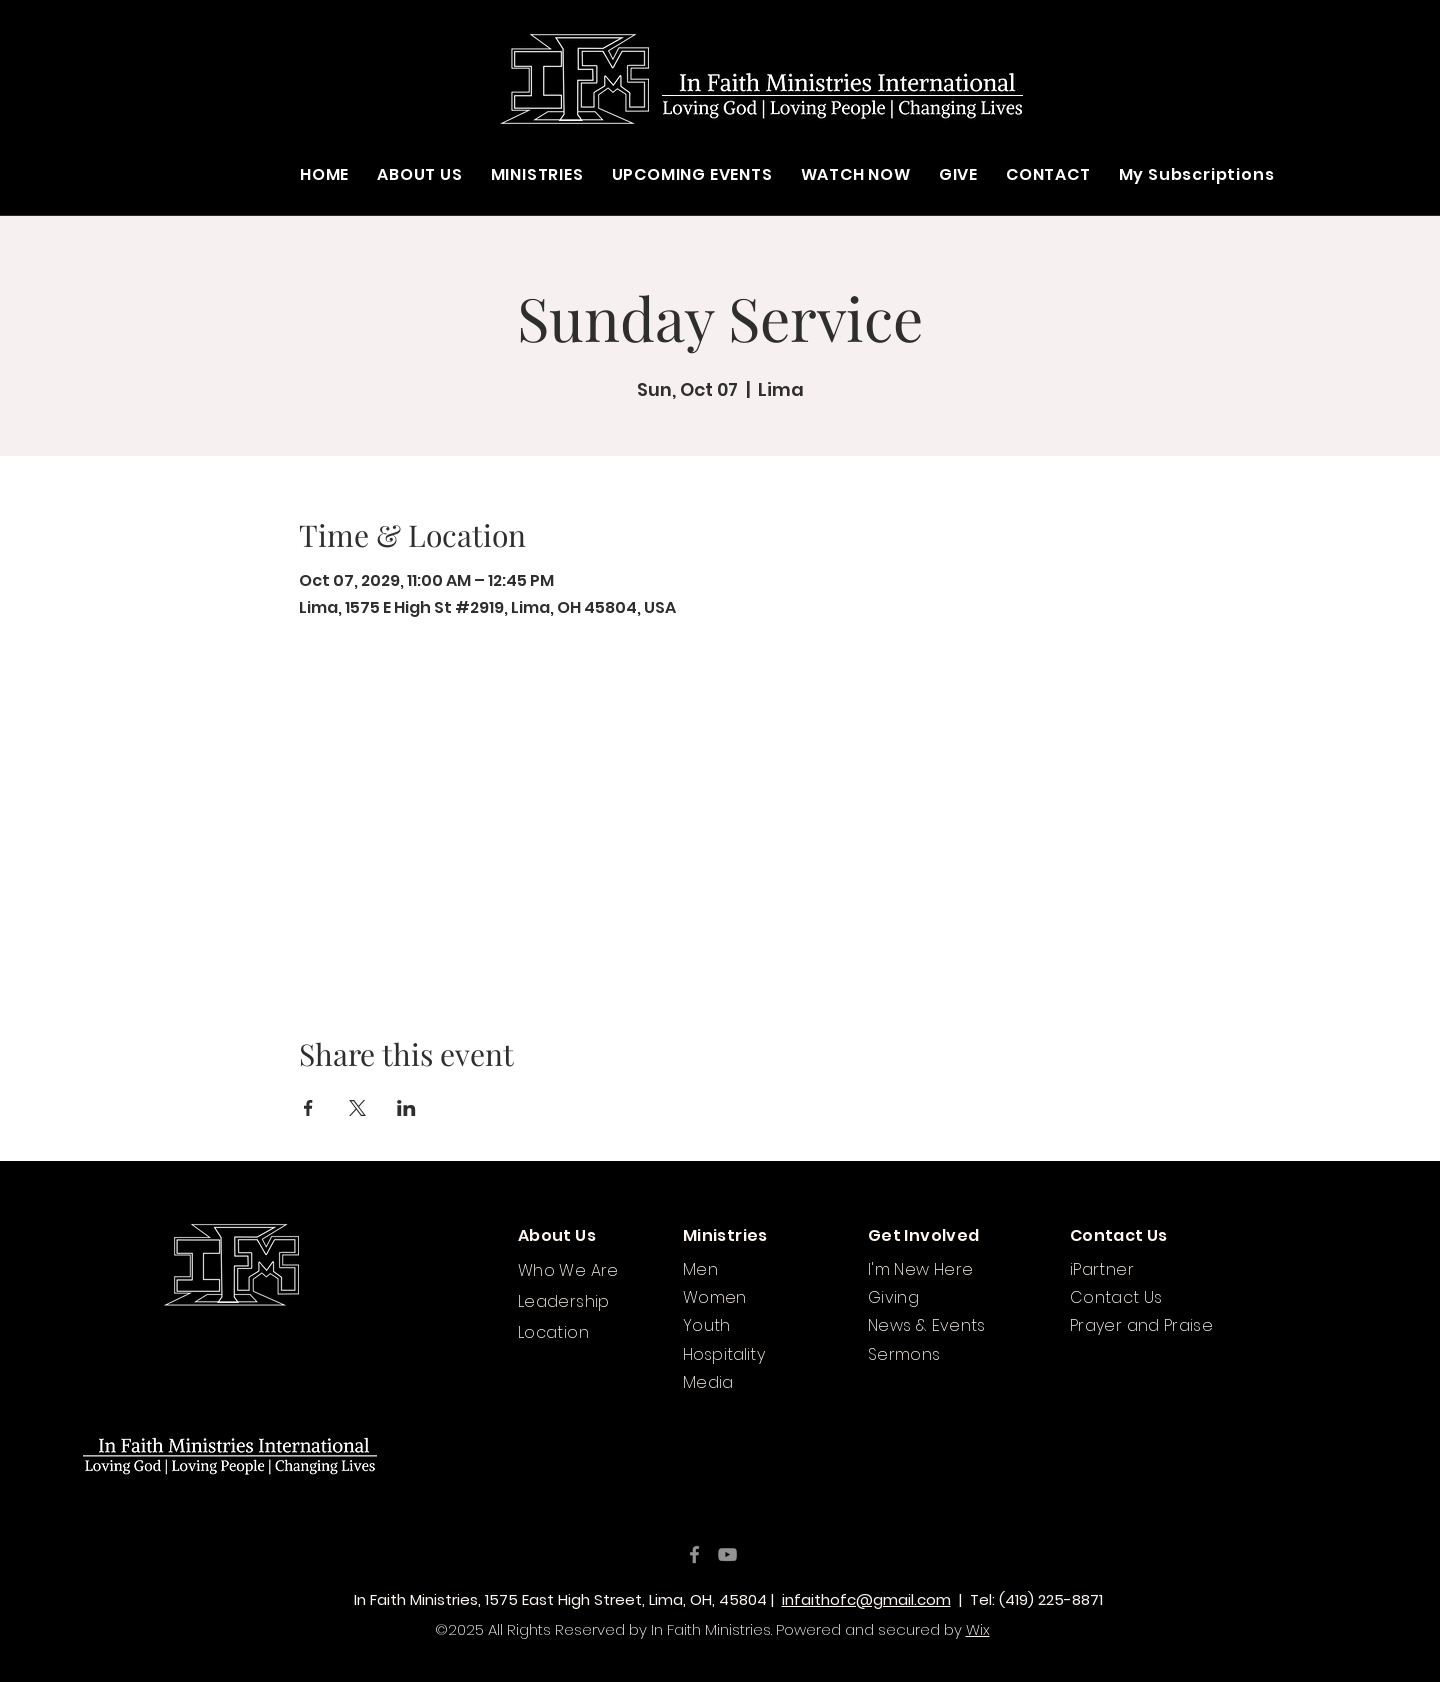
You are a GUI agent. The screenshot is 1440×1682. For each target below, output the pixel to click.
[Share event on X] (357, 1108)
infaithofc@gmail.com (866, 1599)
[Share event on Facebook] (308, 1108)
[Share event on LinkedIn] (406, 1108)
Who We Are (568, 1270)
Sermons (904, 1354)
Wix (978, 1629)
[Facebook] (694, 1554)
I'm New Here (920, 1269)
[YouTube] (727, 1554)
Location (553, 1332)
